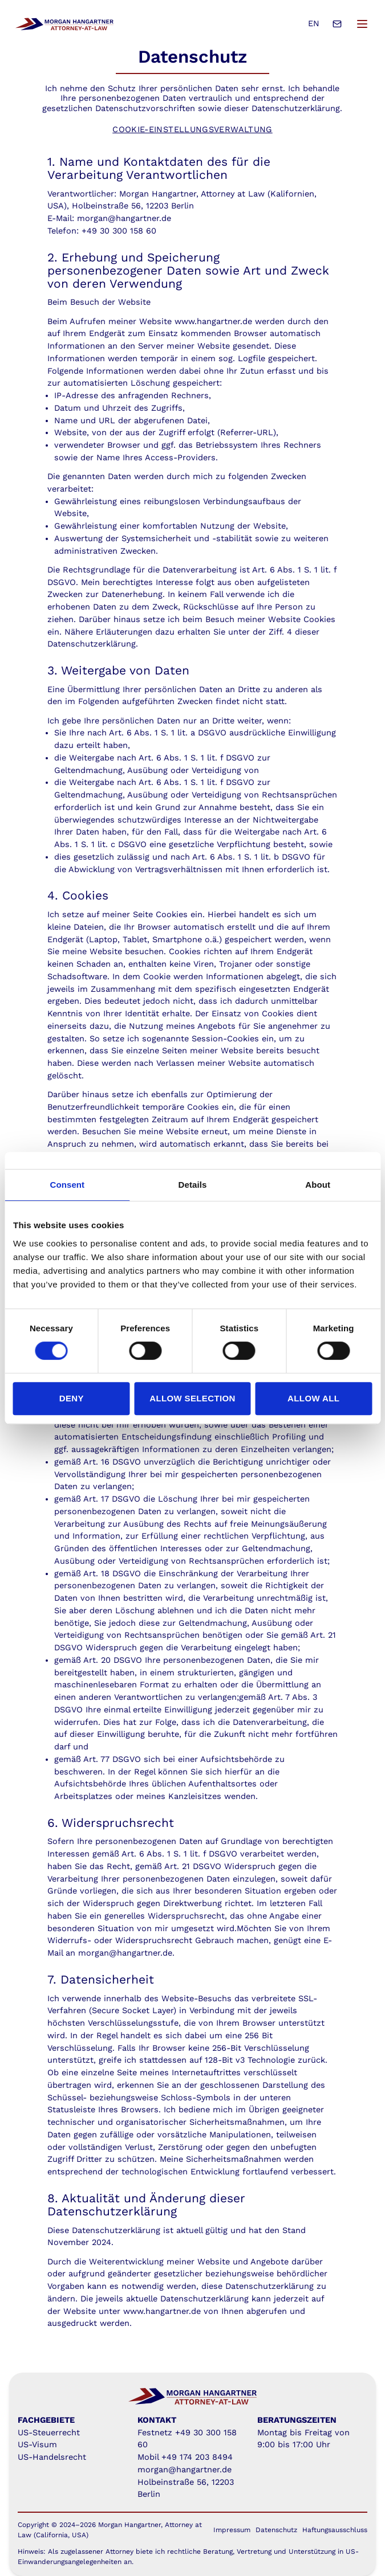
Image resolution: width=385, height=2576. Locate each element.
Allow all (313, 1398)
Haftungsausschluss (334, 2530)
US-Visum (37, 2445)
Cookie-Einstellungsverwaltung (192, 129)
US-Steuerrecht (49, 2433)
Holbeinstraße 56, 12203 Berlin (133, 206)
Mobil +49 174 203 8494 (185, 2457)
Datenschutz (276, 2530)
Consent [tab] (67, 1184)
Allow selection (192, 1398)
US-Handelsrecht (52, 2457)
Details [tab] (193, 1184)
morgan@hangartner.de (184, 2470)
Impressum (231, 2530)
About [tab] (317, 1184)
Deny (71, 1398)
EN (313, 23)
